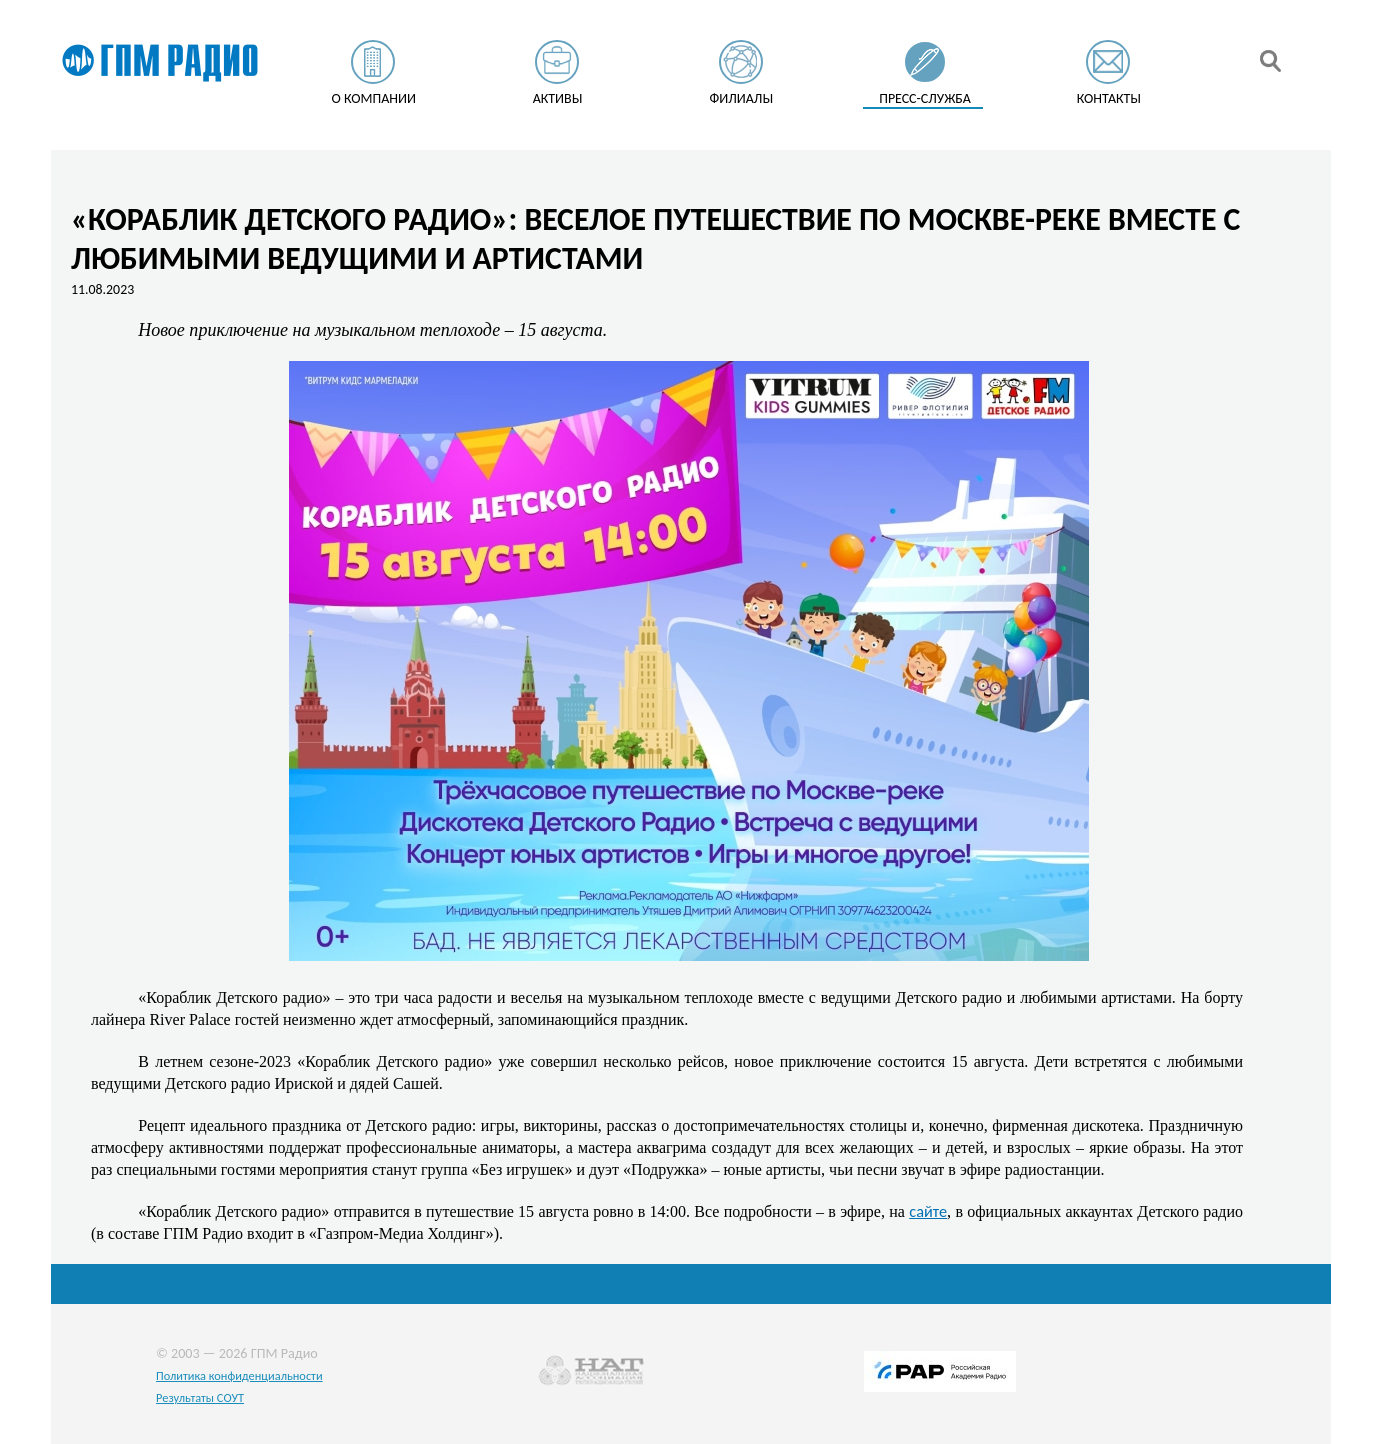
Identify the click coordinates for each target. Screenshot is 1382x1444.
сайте (928, 1211)
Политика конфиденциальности (239, 1375)
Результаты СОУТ (200, 1397)
